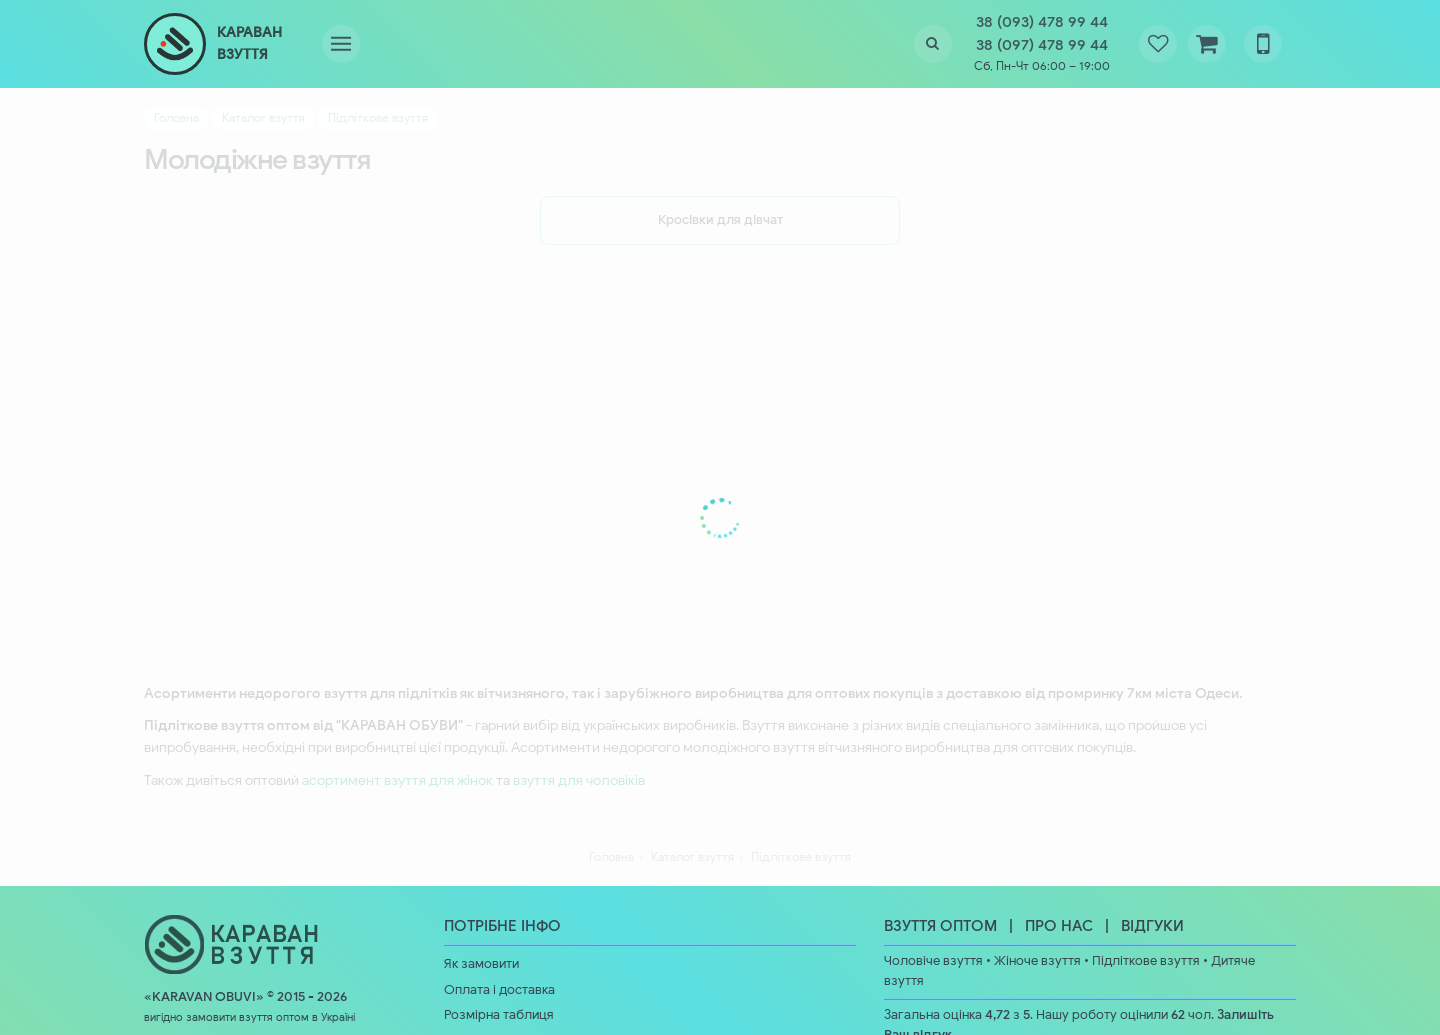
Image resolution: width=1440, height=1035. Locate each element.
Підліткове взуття (1146, 961)
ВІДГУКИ (1152, 926)
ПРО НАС (1059, 926)
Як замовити (481, 964)
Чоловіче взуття (933, 961)
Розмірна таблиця (499, 1015)
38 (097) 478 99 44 (1042, 44)
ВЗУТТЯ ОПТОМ (940, 926)
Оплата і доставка (499, 990)
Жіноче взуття (1037, 961)
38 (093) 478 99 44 (1042, 21)
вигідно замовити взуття (208, 1017)
